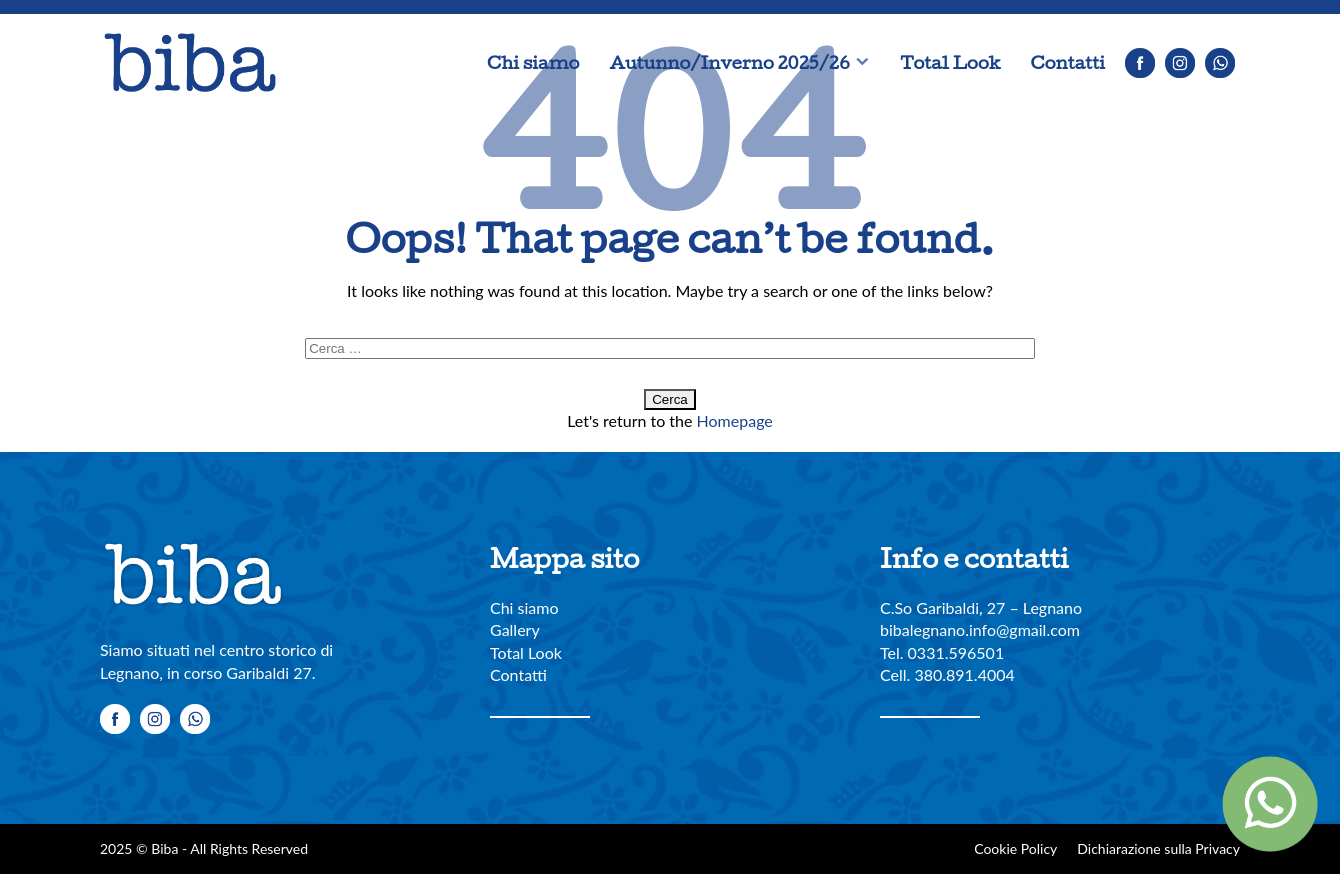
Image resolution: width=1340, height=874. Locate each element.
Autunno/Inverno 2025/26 (729, 62)
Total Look (950, 62)
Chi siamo (533, 62)
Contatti (1068, 62)
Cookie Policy (1015, 848)
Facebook (1140, 63)
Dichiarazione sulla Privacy (1158, 848)
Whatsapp (1220, 63)
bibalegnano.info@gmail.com (980, 629)
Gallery (515, 629)
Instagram (1180, 63)
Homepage (735, 420)
